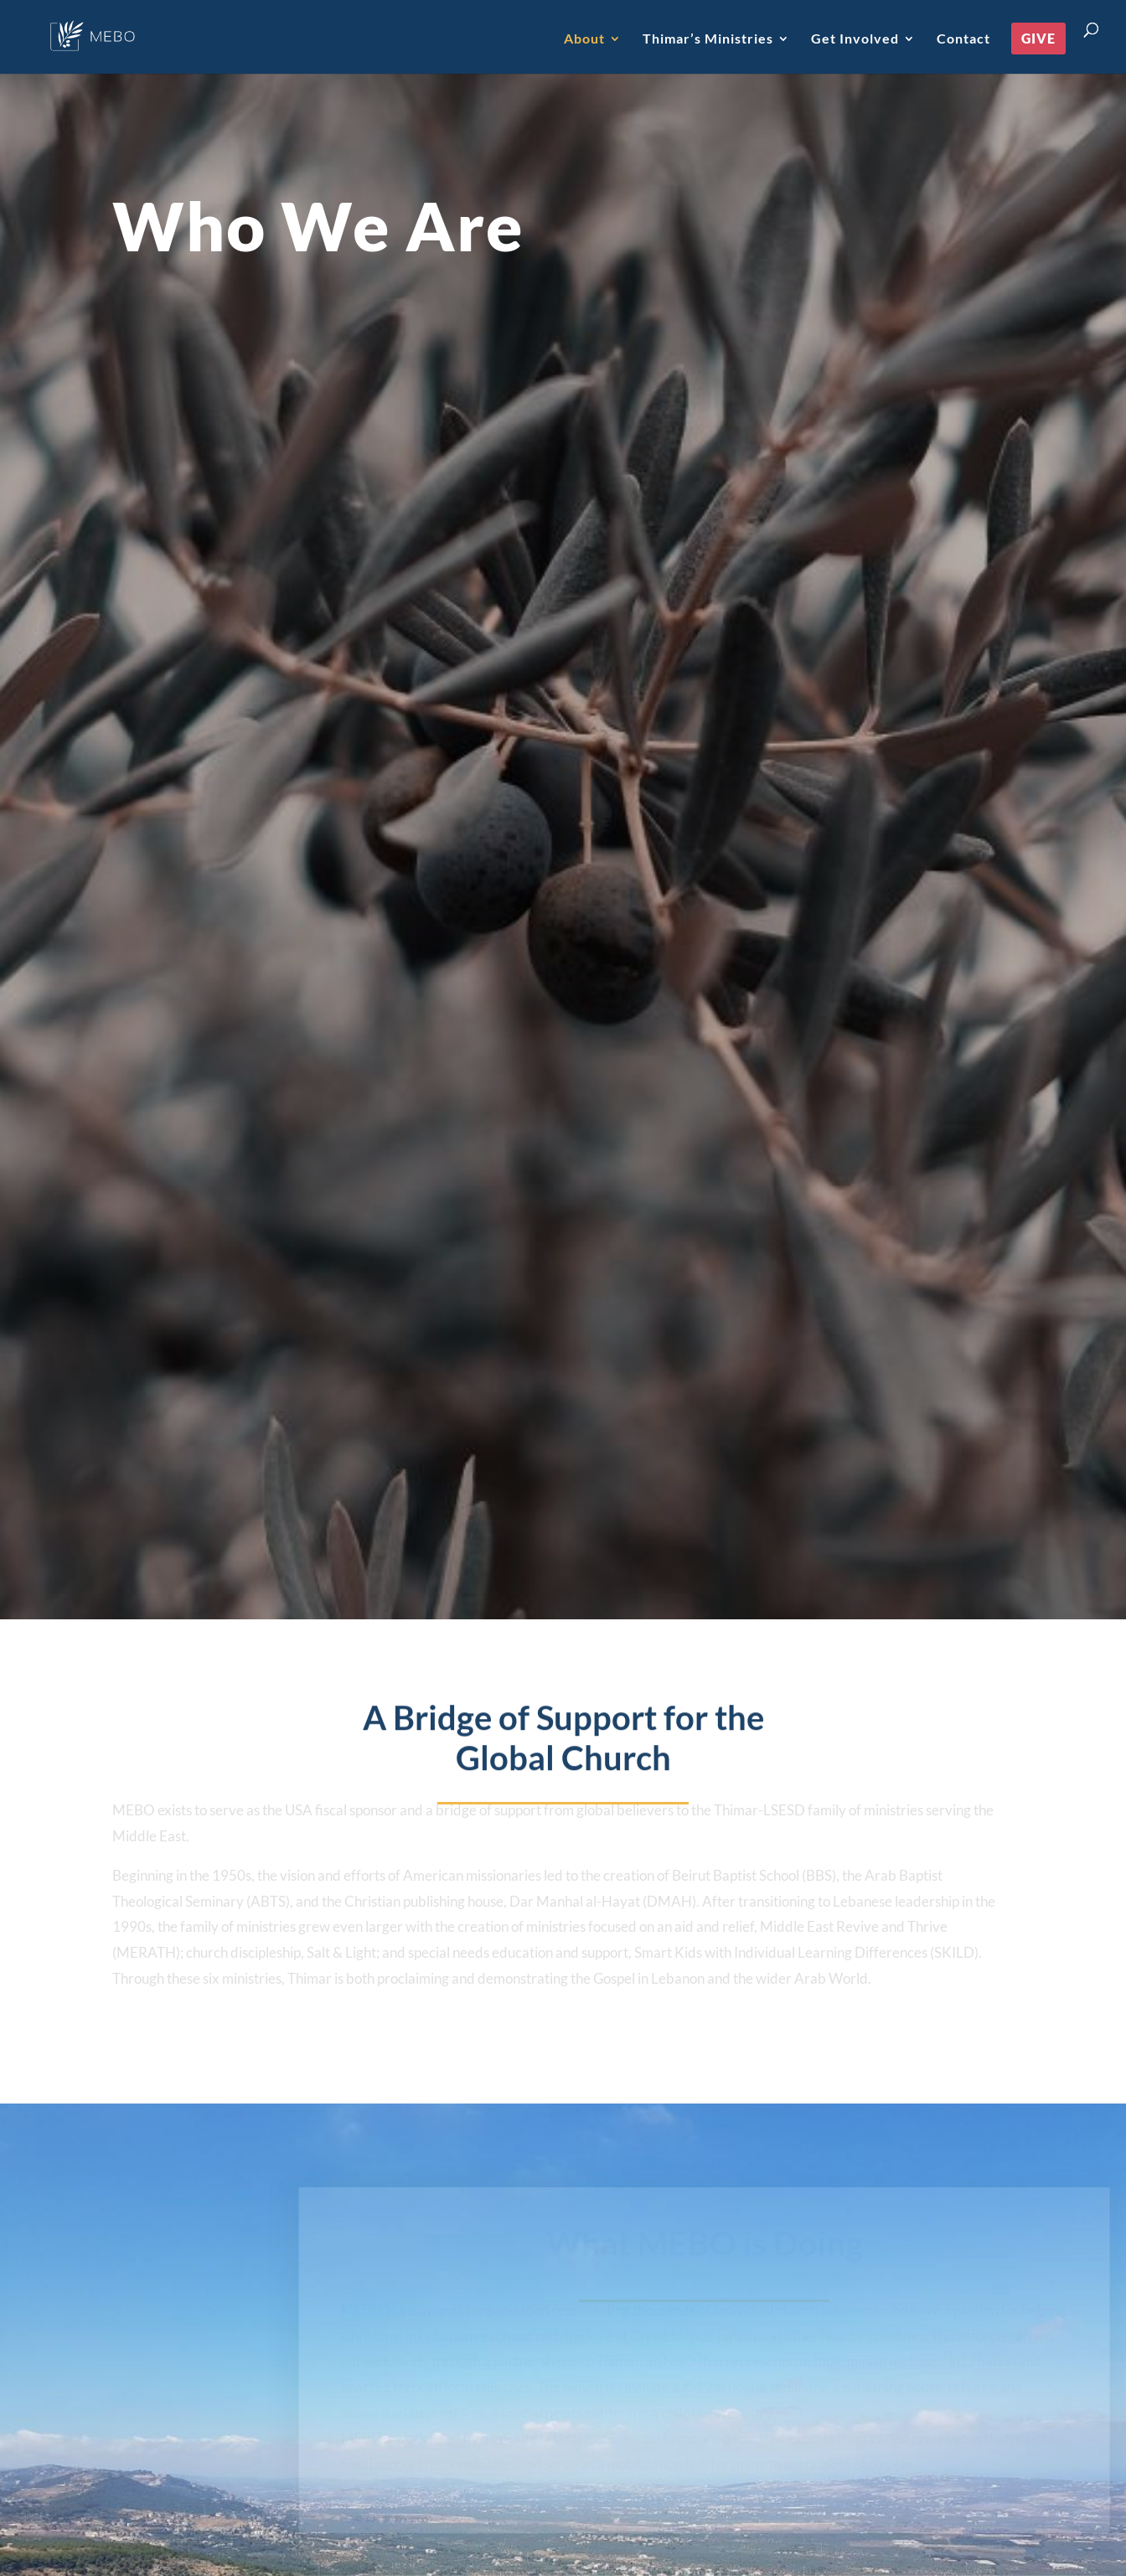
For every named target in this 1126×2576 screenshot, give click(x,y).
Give (1038, 38)
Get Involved (855, 39)
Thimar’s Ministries (708, 39)
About (584, 39)
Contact (963, 39)
